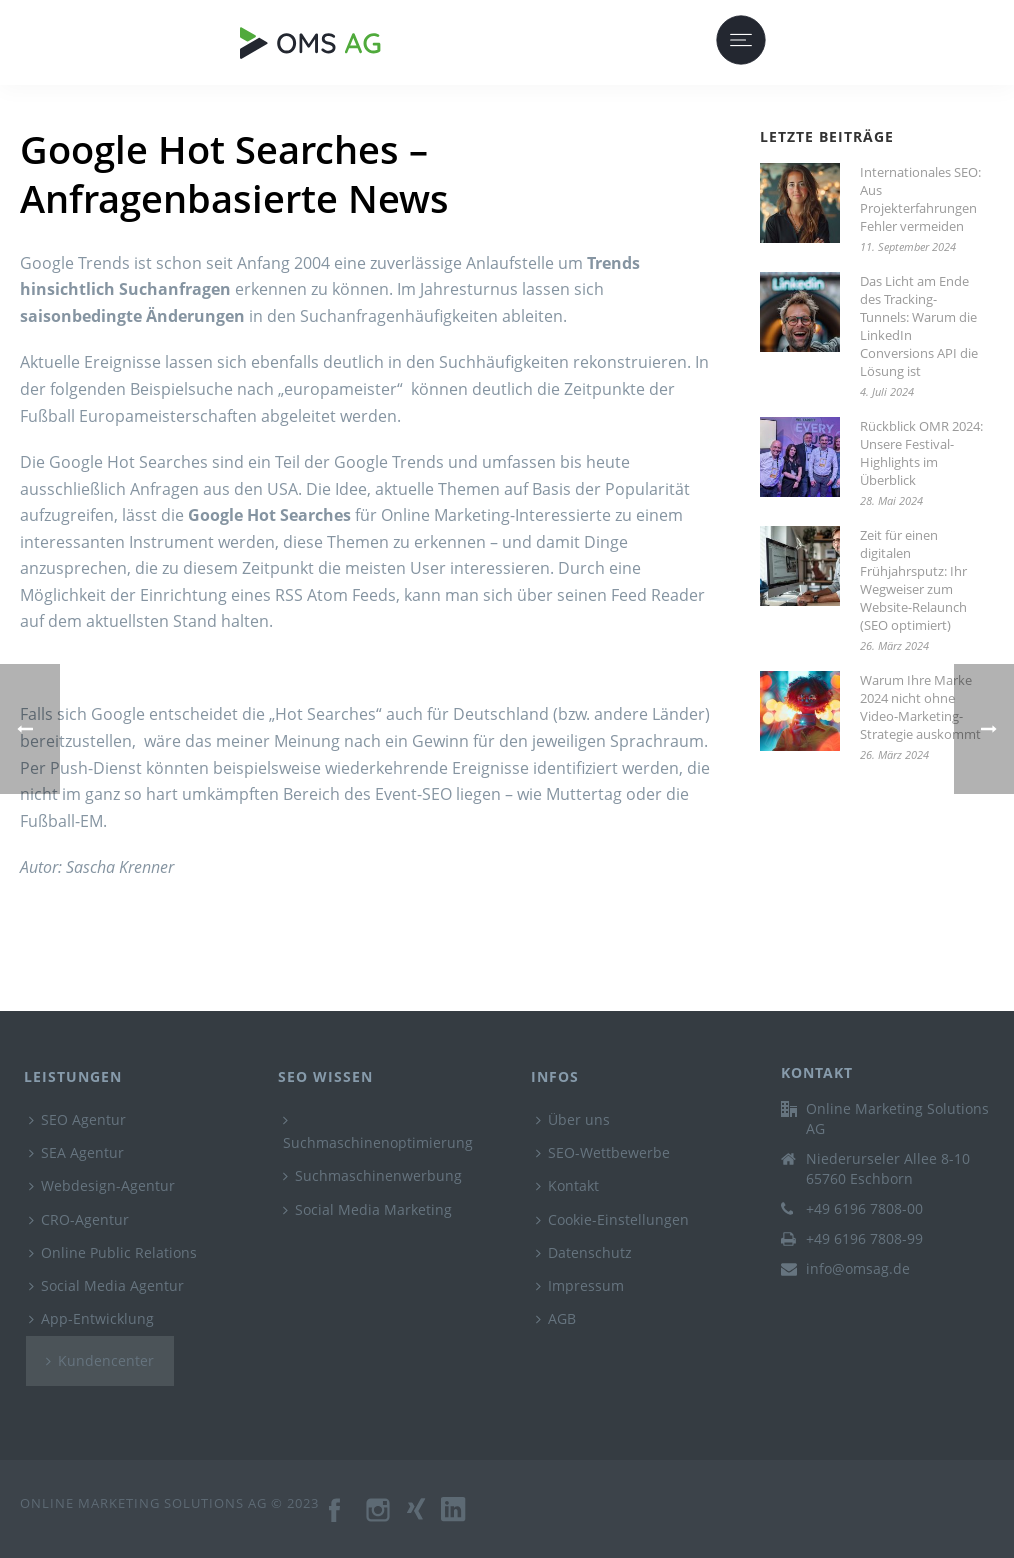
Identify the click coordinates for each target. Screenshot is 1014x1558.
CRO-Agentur (79, 1219)
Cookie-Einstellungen (612, 1219)
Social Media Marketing (367, 1209)
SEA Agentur (76, 1152)
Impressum (580, 1285)
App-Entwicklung (91, 1318)
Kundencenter (100, 1360)
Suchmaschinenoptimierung (378, 1132)
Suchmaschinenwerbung (372, 1175)
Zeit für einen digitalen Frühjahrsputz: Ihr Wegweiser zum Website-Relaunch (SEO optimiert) (913, 580)
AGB (556, 1318)
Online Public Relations (113, 1252)
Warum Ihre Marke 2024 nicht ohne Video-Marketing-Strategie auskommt (920, 707)
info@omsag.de (858, 1269)
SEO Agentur (77, 1119)
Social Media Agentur (106, 1285)
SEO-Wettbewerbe (603, 1152)
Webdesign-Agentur (102, 1185)
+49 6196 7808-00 (864, 1209)
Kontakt (567, 1185)
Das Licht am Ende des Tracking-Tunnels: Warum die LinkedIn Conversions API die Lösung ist (919, 326)
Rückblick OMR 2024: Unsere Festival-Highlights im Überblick (921, 453)
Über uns (573, 1119)
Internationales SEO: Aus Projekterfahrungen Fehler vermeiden (920, 199)
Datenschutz (584, 1252)
